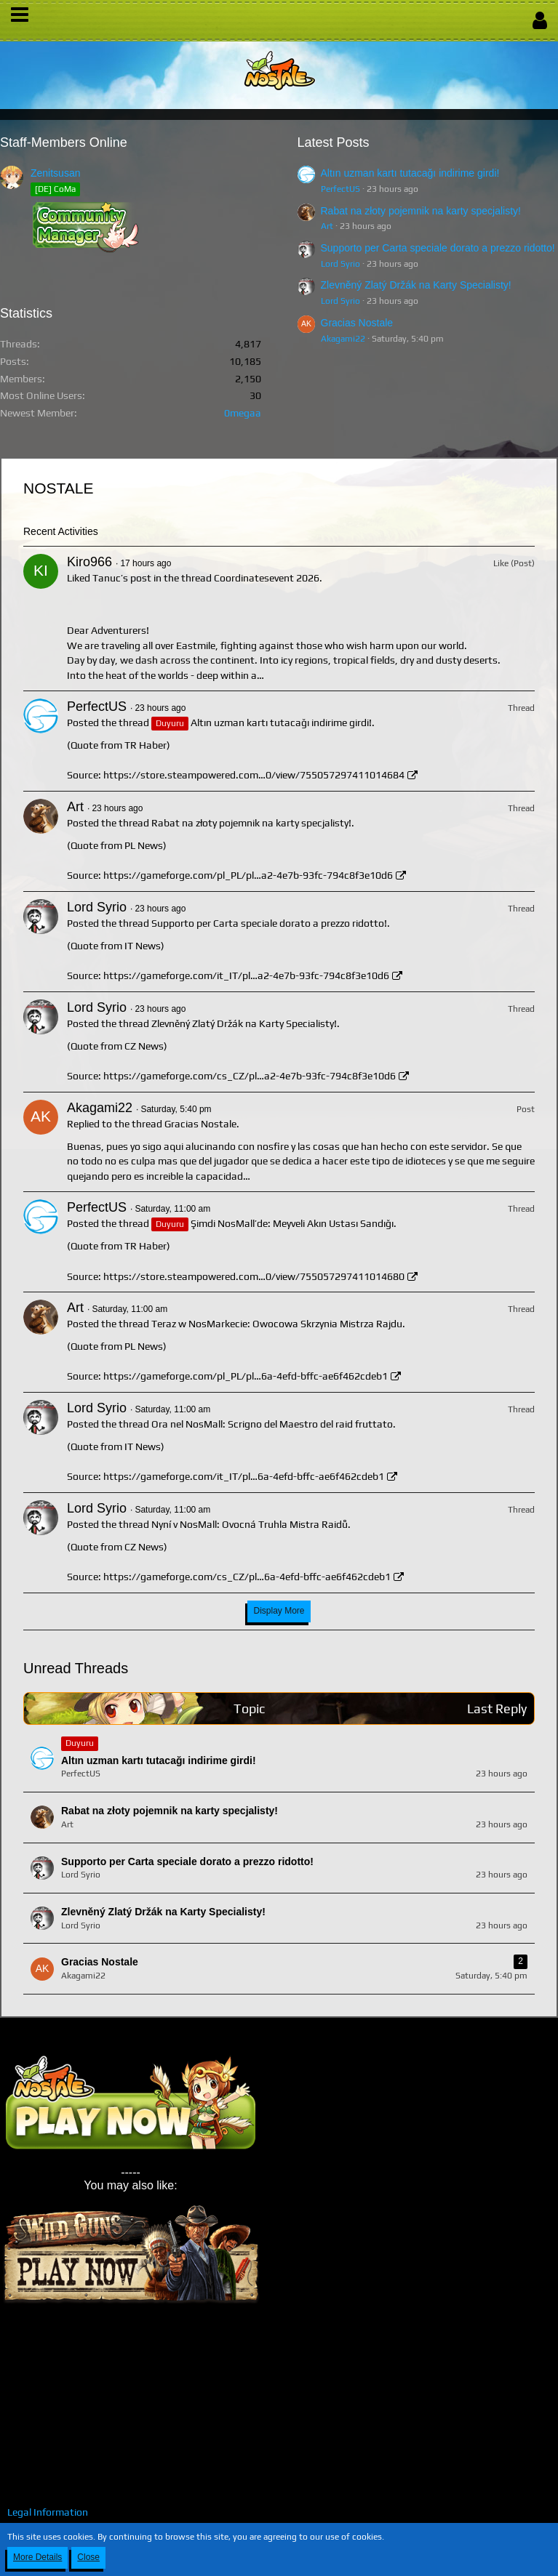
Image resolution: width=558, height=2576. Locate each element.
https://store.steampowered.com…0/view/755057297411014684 (253, 775)
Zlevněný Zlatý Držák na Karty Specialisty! (416, 285)
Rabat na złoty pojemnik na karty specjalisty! (421, 211)
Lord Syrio (340, 264)
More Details (37, 2557)
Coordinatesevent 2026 (266, 578)
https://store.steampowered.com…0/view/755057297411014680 (253, 1276)
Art (327, 226)
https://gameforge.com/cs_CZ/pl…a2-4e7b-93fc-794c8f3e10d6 (249, 1076)
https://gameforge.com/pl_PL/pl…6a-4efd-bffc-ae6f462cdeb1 (245, 1376)
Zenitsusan (55, 173)
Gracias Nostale (357, 323)
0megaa (242, 413)
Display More (278, 1611)
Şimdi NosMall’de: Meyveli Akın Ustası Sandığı (292, 1223)
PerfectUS (340, 189)
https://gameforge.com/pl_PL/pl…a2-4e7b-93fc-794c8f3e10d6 (248, 875)
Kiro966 (89, 562)
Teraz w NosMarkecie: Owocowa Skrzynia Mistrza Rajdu (276, 1323)
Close (88, 2557)
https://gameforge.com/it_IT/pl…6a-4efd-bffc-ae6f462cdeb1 (243, 1476)
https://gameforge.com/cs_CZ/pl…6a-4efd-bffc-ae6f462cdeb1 (247, 1576)
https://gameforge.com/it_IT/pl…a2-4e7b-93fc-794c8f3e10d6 (246, 975)
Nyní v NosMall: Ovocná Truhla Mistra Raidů (249, 1524)
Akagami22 (343, 339)
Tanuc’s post (121, 578)
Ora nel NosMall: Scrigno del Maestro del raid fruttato (272, 1424)
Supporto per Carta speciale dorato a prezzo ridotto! (438, 248)
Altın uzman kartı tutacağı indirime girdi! (410, 173)
